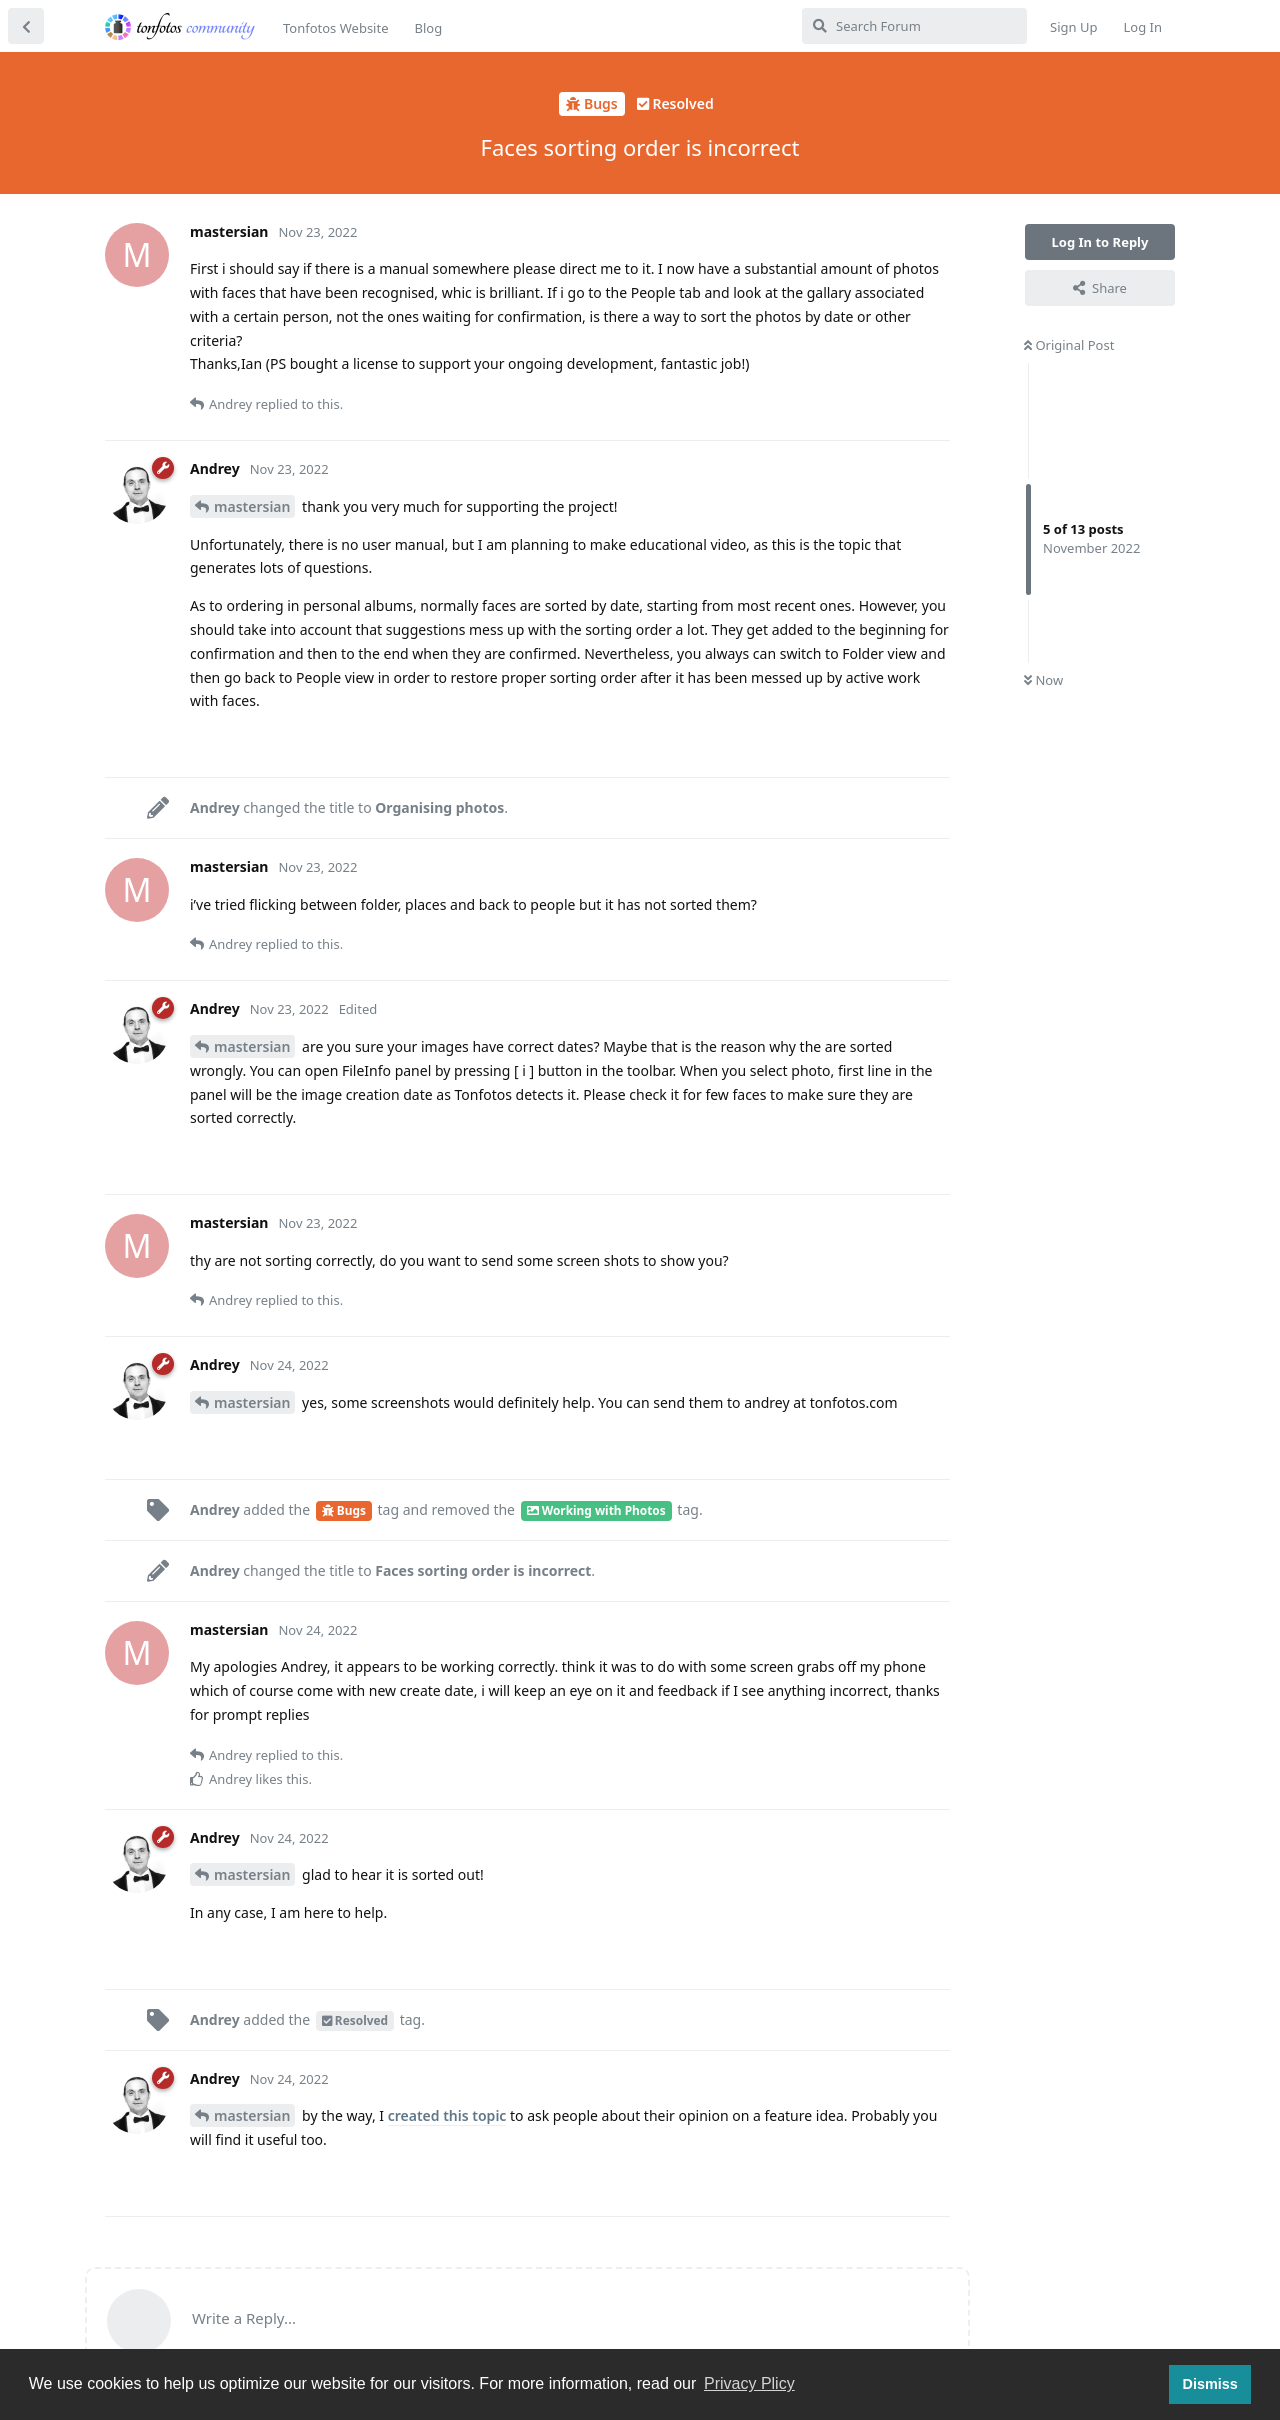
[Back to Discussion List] (26, 26)
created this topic (447, 2115)
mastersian (252, 506)
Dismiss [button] (1209, 2384)
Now (1043, 680)
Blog (428, 28)
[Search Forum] (914, 26)
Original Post (1069, 345)
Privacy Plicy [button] (749, 2383)
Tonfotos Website (335, 28)
